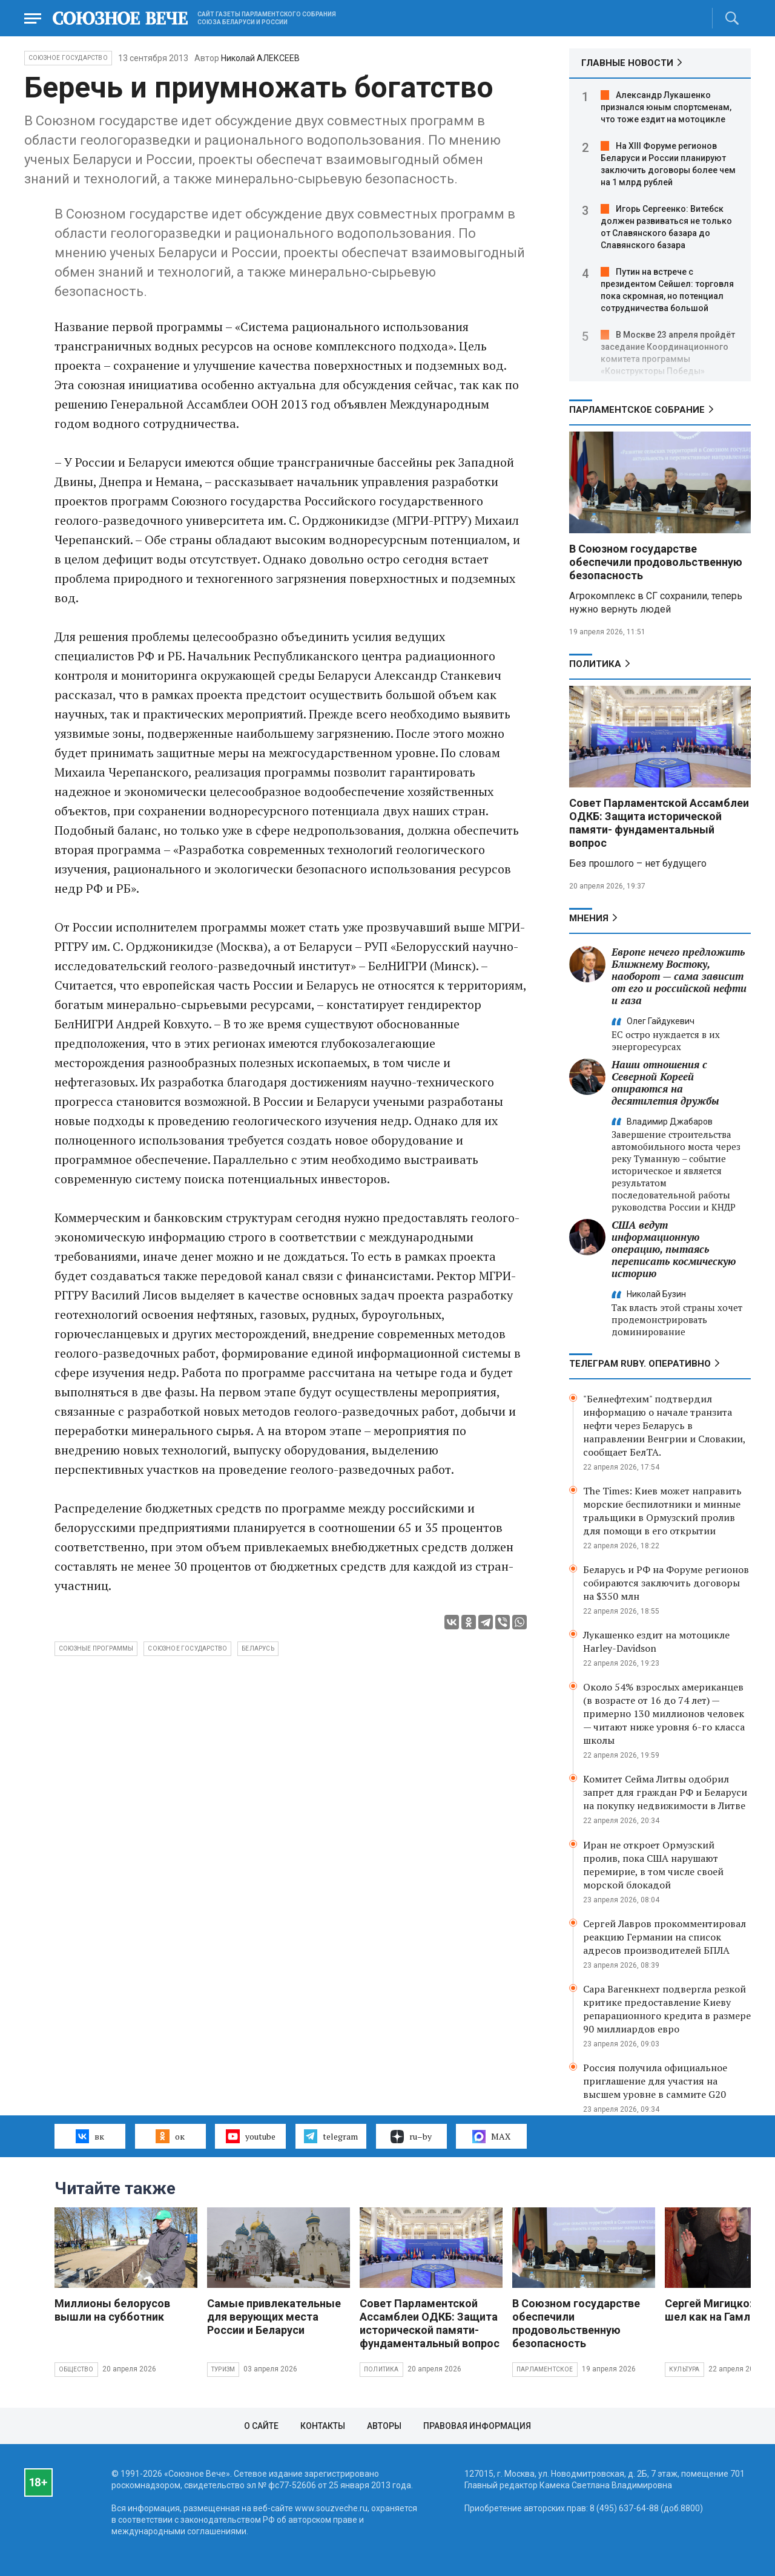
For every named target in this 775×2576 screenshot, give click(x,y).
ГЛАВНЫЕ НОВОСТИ (627, 63)
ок (170, 2136)
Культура (684, 2369)
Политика (595, 664)
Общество (76, 2369)
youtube (250, 2136)
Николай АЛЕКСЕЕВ (260, 58)
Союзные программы (96, 1648)
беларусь (258, 1648)
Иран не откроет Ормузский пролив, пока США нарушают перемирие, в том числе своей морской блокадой (653, 1864)
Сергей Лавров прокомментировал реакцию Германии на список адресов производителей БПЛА (664, 1937)
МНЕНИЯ (588, 918)
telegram (331, 2136)
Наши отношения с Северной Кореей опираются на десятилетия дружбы (665, 1082)
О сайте (261, 2426)
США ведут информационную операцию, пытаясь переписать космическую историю (674, 1249)
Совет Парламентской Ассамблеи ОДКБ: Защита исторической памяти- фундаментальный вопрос (659, 823)
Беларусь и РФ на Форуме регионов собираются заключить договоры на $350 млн (666, 1583)
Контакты (322, 2426)
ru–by (411, 2136)
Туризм (223, 2369)
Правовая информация (477, 2426)
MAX (491, 2136)
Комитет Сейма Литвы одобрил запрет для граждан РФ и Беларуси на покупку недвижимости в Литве (665, 1792)
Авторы (384, 2426)
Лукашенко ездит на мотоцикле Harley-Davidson (656, 1641)
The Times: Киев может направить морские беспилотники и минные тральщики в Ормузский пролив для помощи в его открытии (662, 1510)
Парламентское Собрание (637, 409)
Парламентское (544, 2369)
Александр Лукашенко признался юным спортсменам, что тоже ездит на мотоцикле (666, 107)
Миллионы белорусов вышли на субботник (112, 2310)
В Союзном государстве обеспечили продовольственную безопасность (655, 562)
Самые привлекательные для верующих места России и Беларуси (274, 2316)
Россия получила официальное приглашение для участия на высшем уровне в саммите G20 (655, 2081)
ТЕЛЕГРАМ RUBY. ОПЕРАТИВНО (640, 1363)
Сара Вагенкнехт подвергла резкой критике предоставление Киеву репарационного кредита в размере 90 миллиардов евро (667, 2009)
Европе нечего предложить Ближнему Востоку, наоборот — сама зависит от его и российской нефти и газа (679, 976)
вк (90, 2136)
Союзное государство (68, 57)
